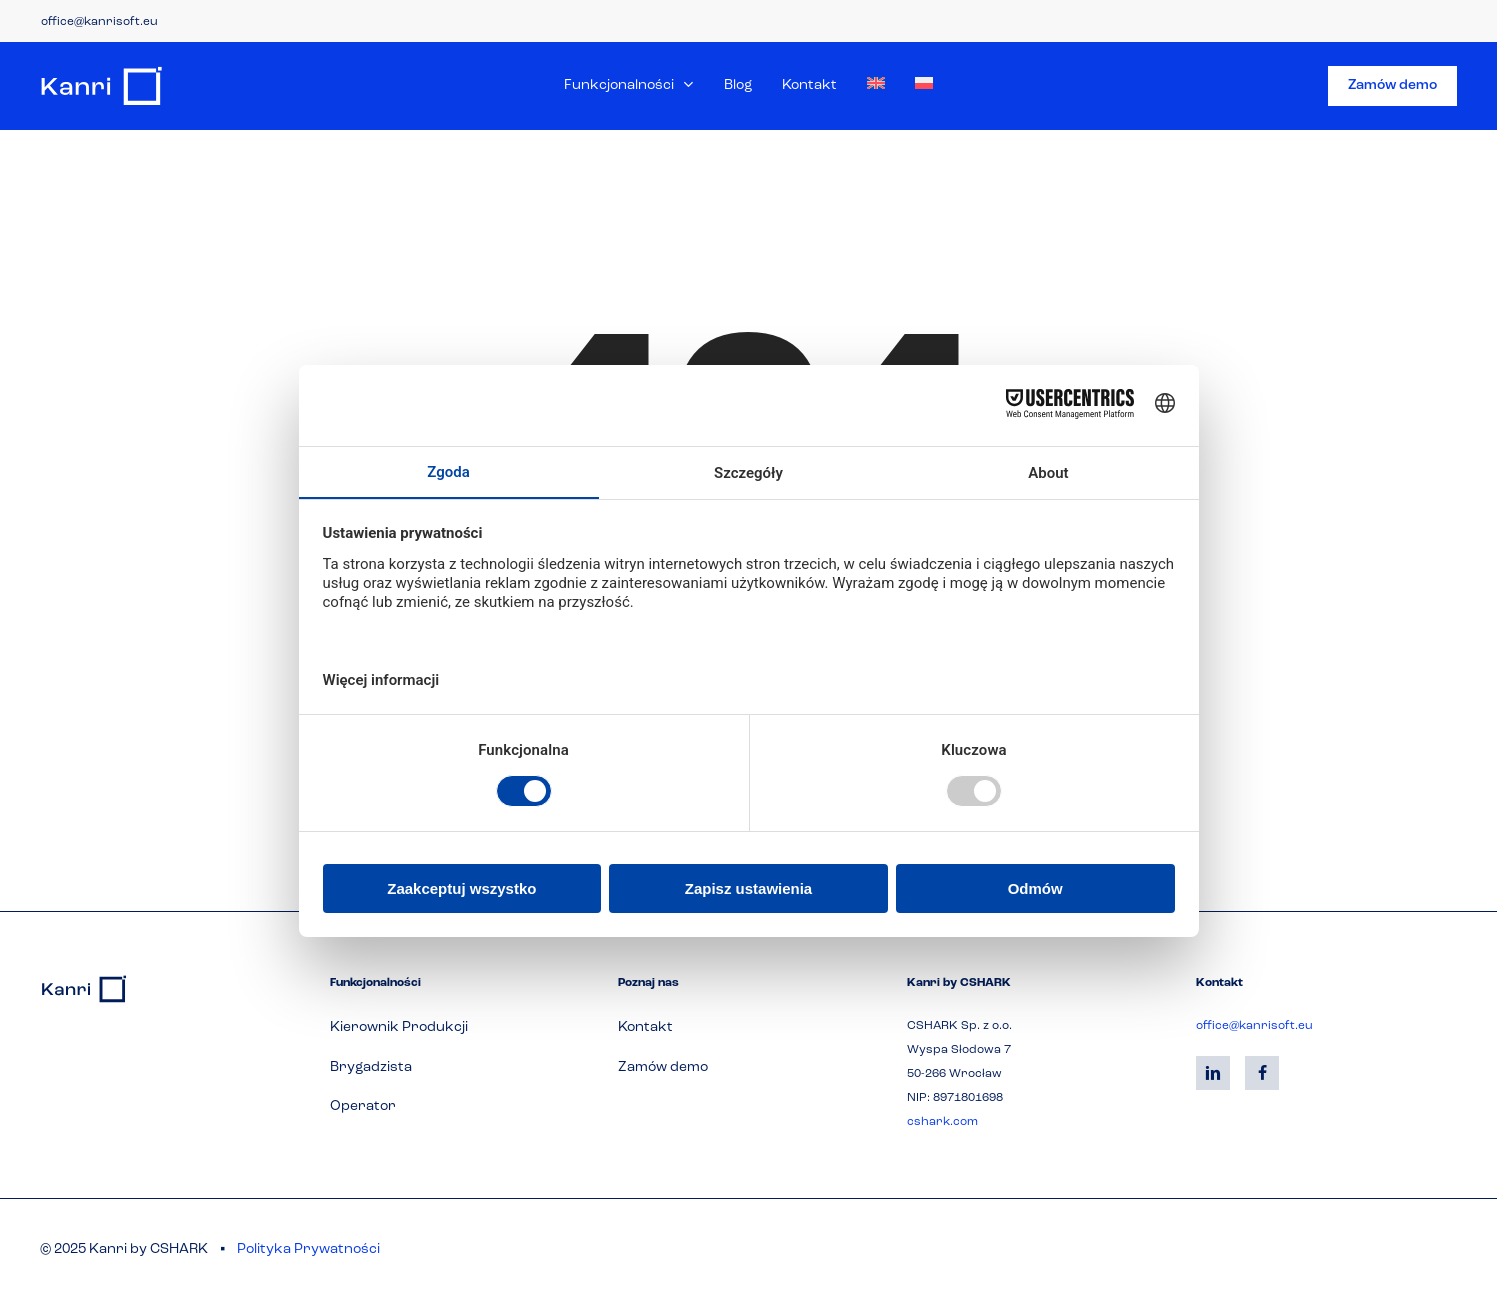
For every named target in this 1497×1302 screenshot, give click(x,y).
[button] (399, 1027)
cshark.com (942, 1122)
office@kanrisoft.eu (99, 22)
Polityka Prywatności (308, 1249)
